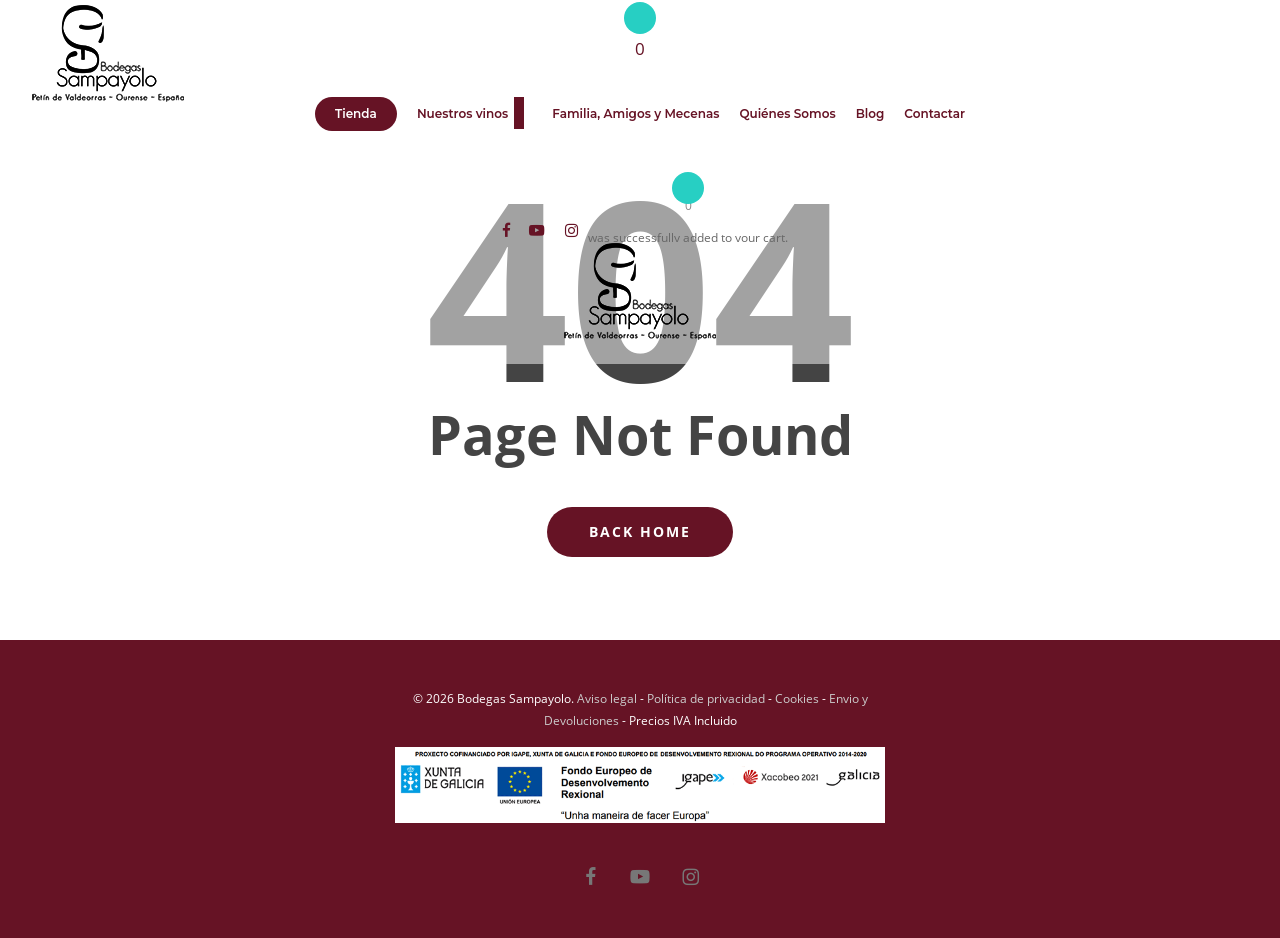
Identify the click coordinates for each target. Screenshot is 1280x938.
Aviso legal (607, 698)
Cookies (797, 698)
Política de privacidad (706, 698)
